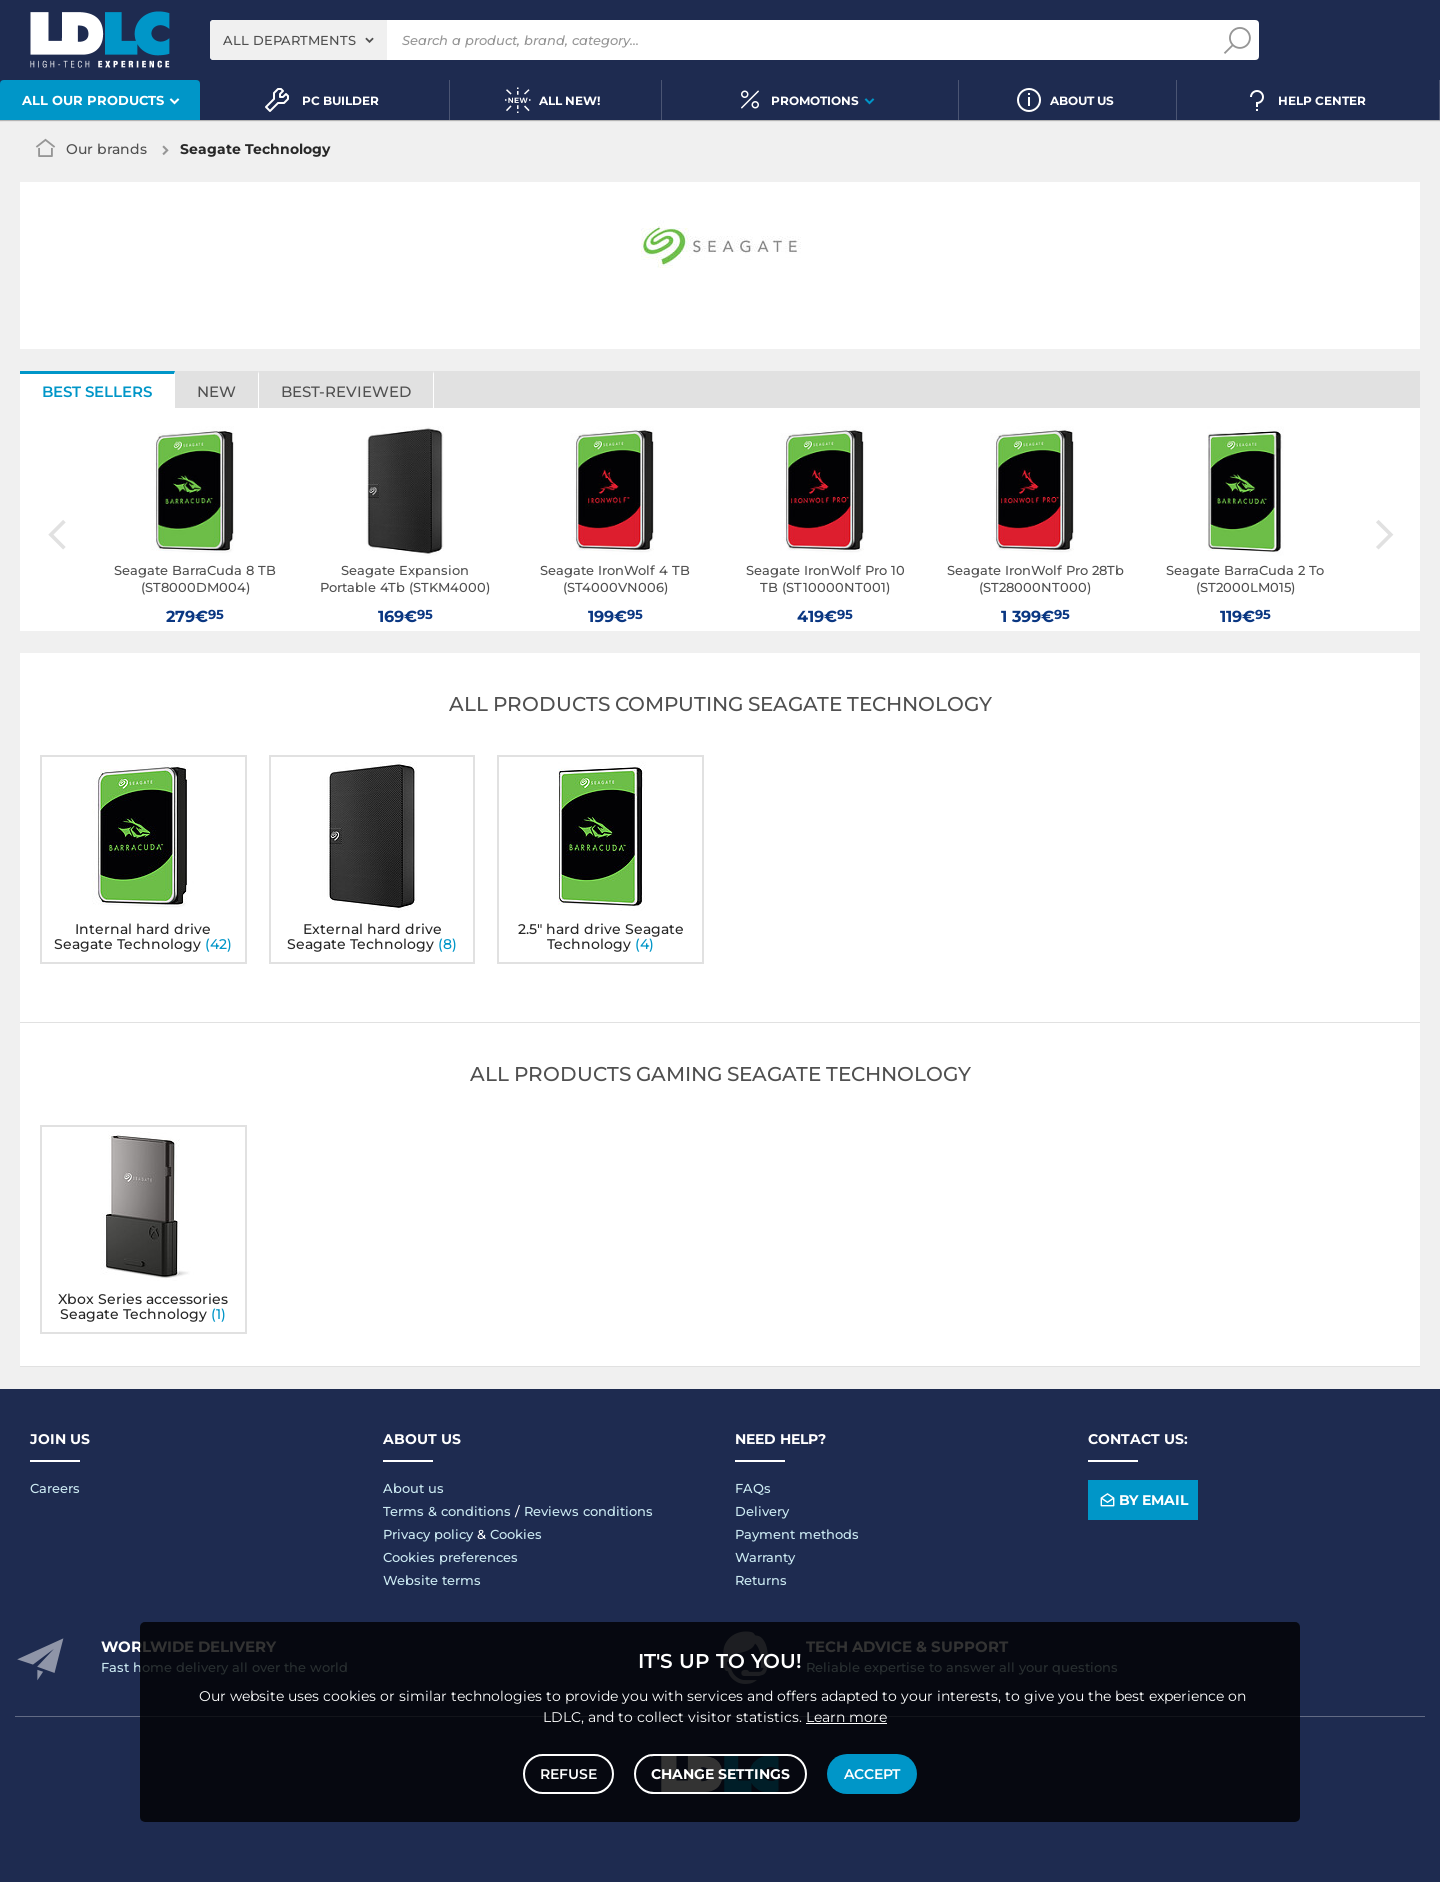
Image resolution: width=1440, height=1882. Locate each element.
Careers (55, 1488)
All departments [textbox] (289, 40)
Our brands (106, 149)
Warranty (765, 1557)
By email (1142, 1500)
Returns (761, 1580)
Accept (872, 1774)
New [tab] (216, 391)
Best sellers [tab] (97, 391)
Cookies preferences (450, 1557)
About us (413, 1488)
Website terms (432, 1580)
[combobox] (298, 40)
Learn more (846, 1717)
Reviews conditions (588, 1511)
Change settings (720, 1774)
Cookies (516, 1534)
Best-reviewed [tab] (346, 391)
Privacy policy (428, 1534)
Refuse (568, 1774)
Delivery (762, 1511)
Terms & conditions (447, 1511)
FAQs (753, 1488)
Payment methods (797, 1534)
